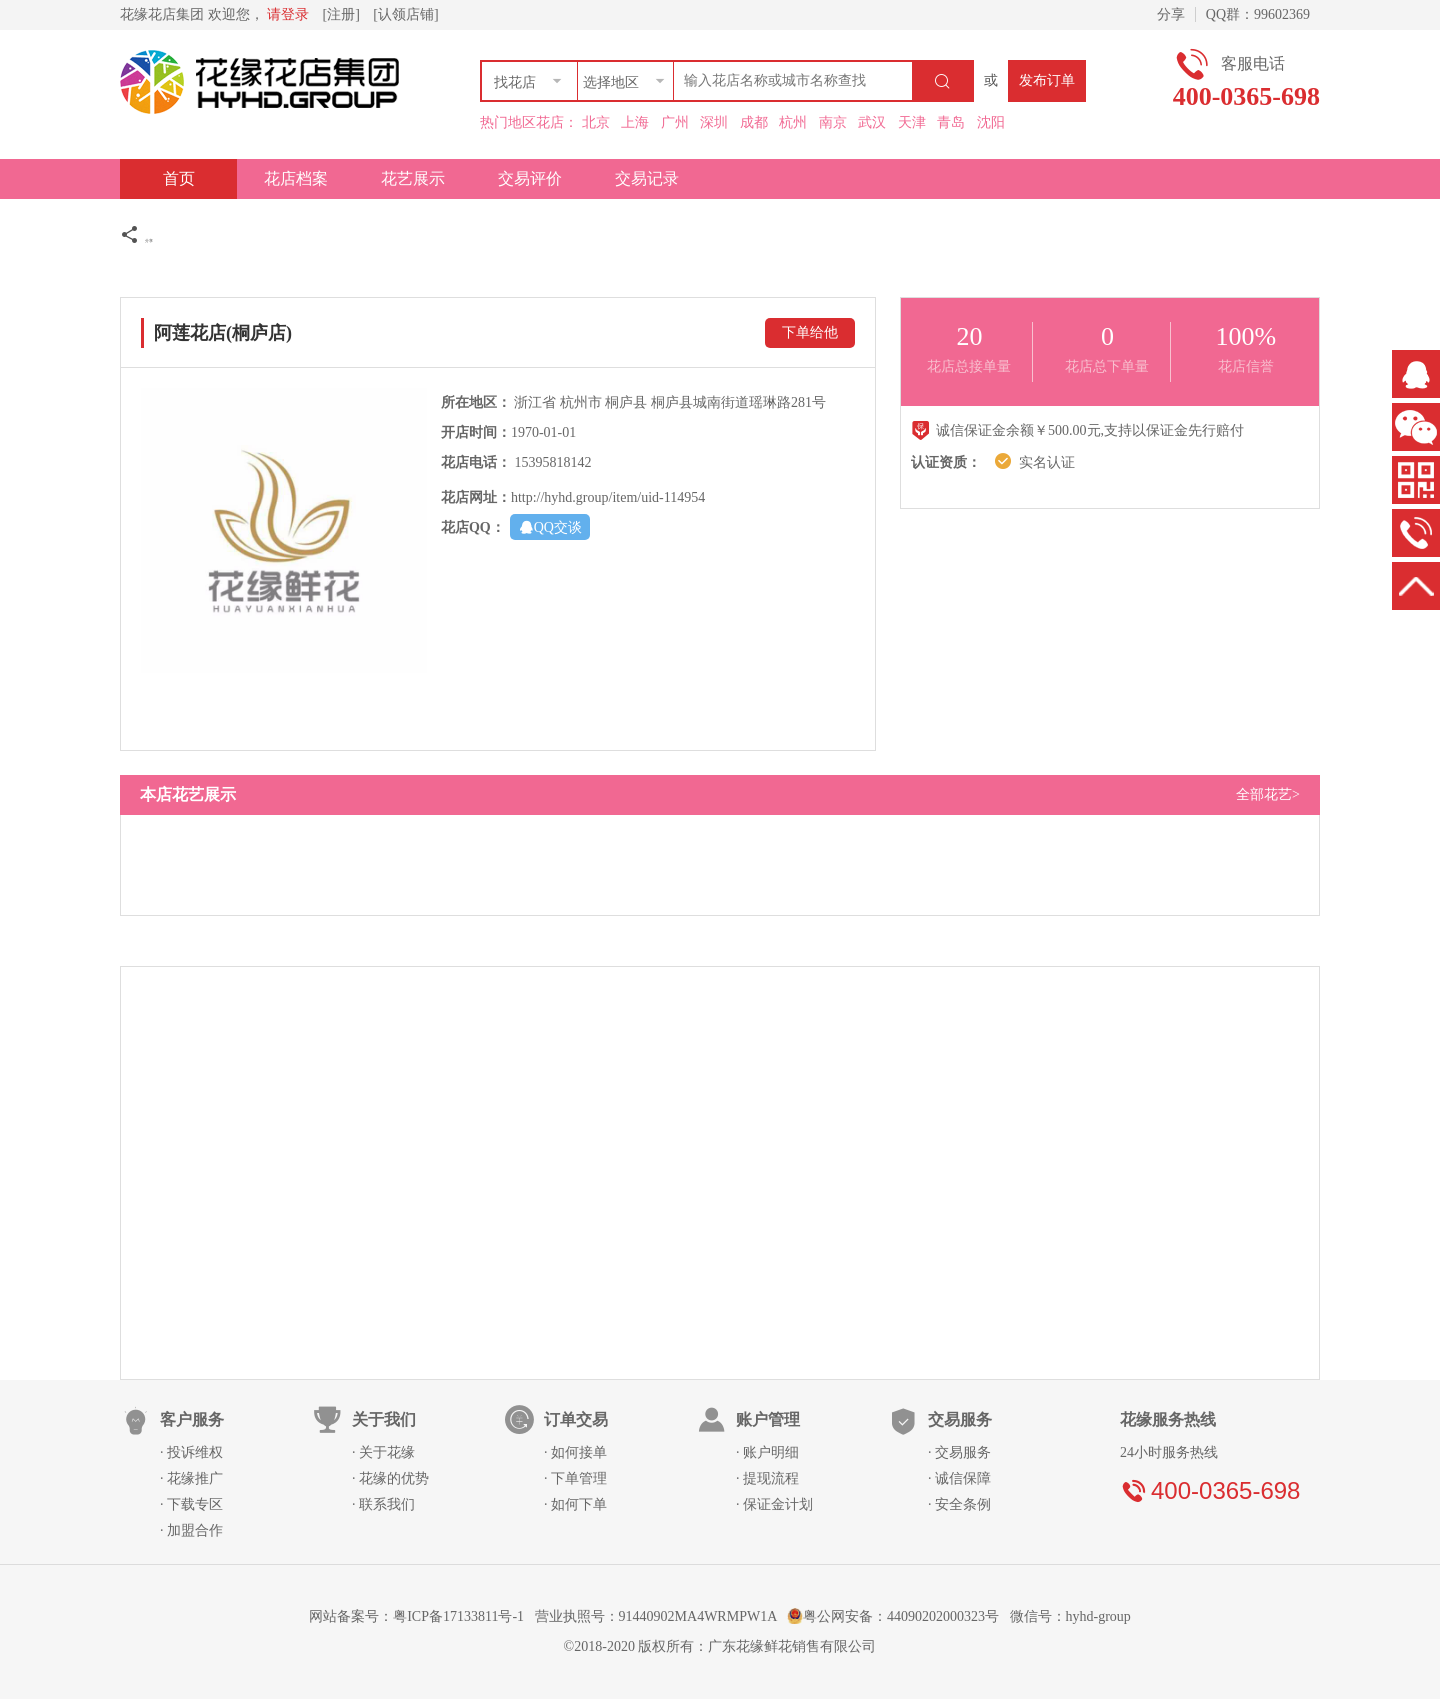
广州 (675, 122)
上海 (635, 122)
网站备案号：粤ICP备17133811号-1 (416, 1616)
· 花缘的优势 (390, 1478)
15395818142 (552, 462)
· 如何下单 (575, 1504)
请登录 (288, 14)
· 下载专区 (191, 1504)
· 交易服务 (959, 1452)
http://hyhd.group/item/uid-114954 (608, 497)
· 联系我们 (383, 1504)
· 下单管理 (575, 1478)
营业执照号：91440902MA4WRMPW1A (656, 1616)
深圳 (714, 122)
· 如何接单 (575, 1452)
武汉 (872, 122)
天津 (912, 122)
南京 (833, 122)
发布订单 (1047, 80)
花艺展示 (413, 178)
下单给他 (810, 332)
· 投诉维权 (191, 1452)
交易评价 (530, 178)
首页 (179, 178)
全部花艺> (1268, 794)
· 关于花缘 (383, 1452)
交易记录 (647, 178)
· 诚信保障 (959, 1478)
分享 (1167, 14)
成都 (754, 122)
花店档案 (296, 178)
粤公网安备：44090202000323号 (895, 1616)
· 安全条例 (959, 1504)
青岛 (951, 122)
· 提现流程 (767, 1478)
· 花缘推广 (191, 1478)
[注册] (341, 14)
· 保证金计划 (774, 1504)
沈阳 (991, 122)
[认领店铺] (405, 14)
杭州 (793, 122)
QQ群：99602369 (1258, 14)
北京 (596, 122)
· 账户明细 (767, 1452)
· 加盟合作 (191, 1530)
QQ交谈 (550, 526)
